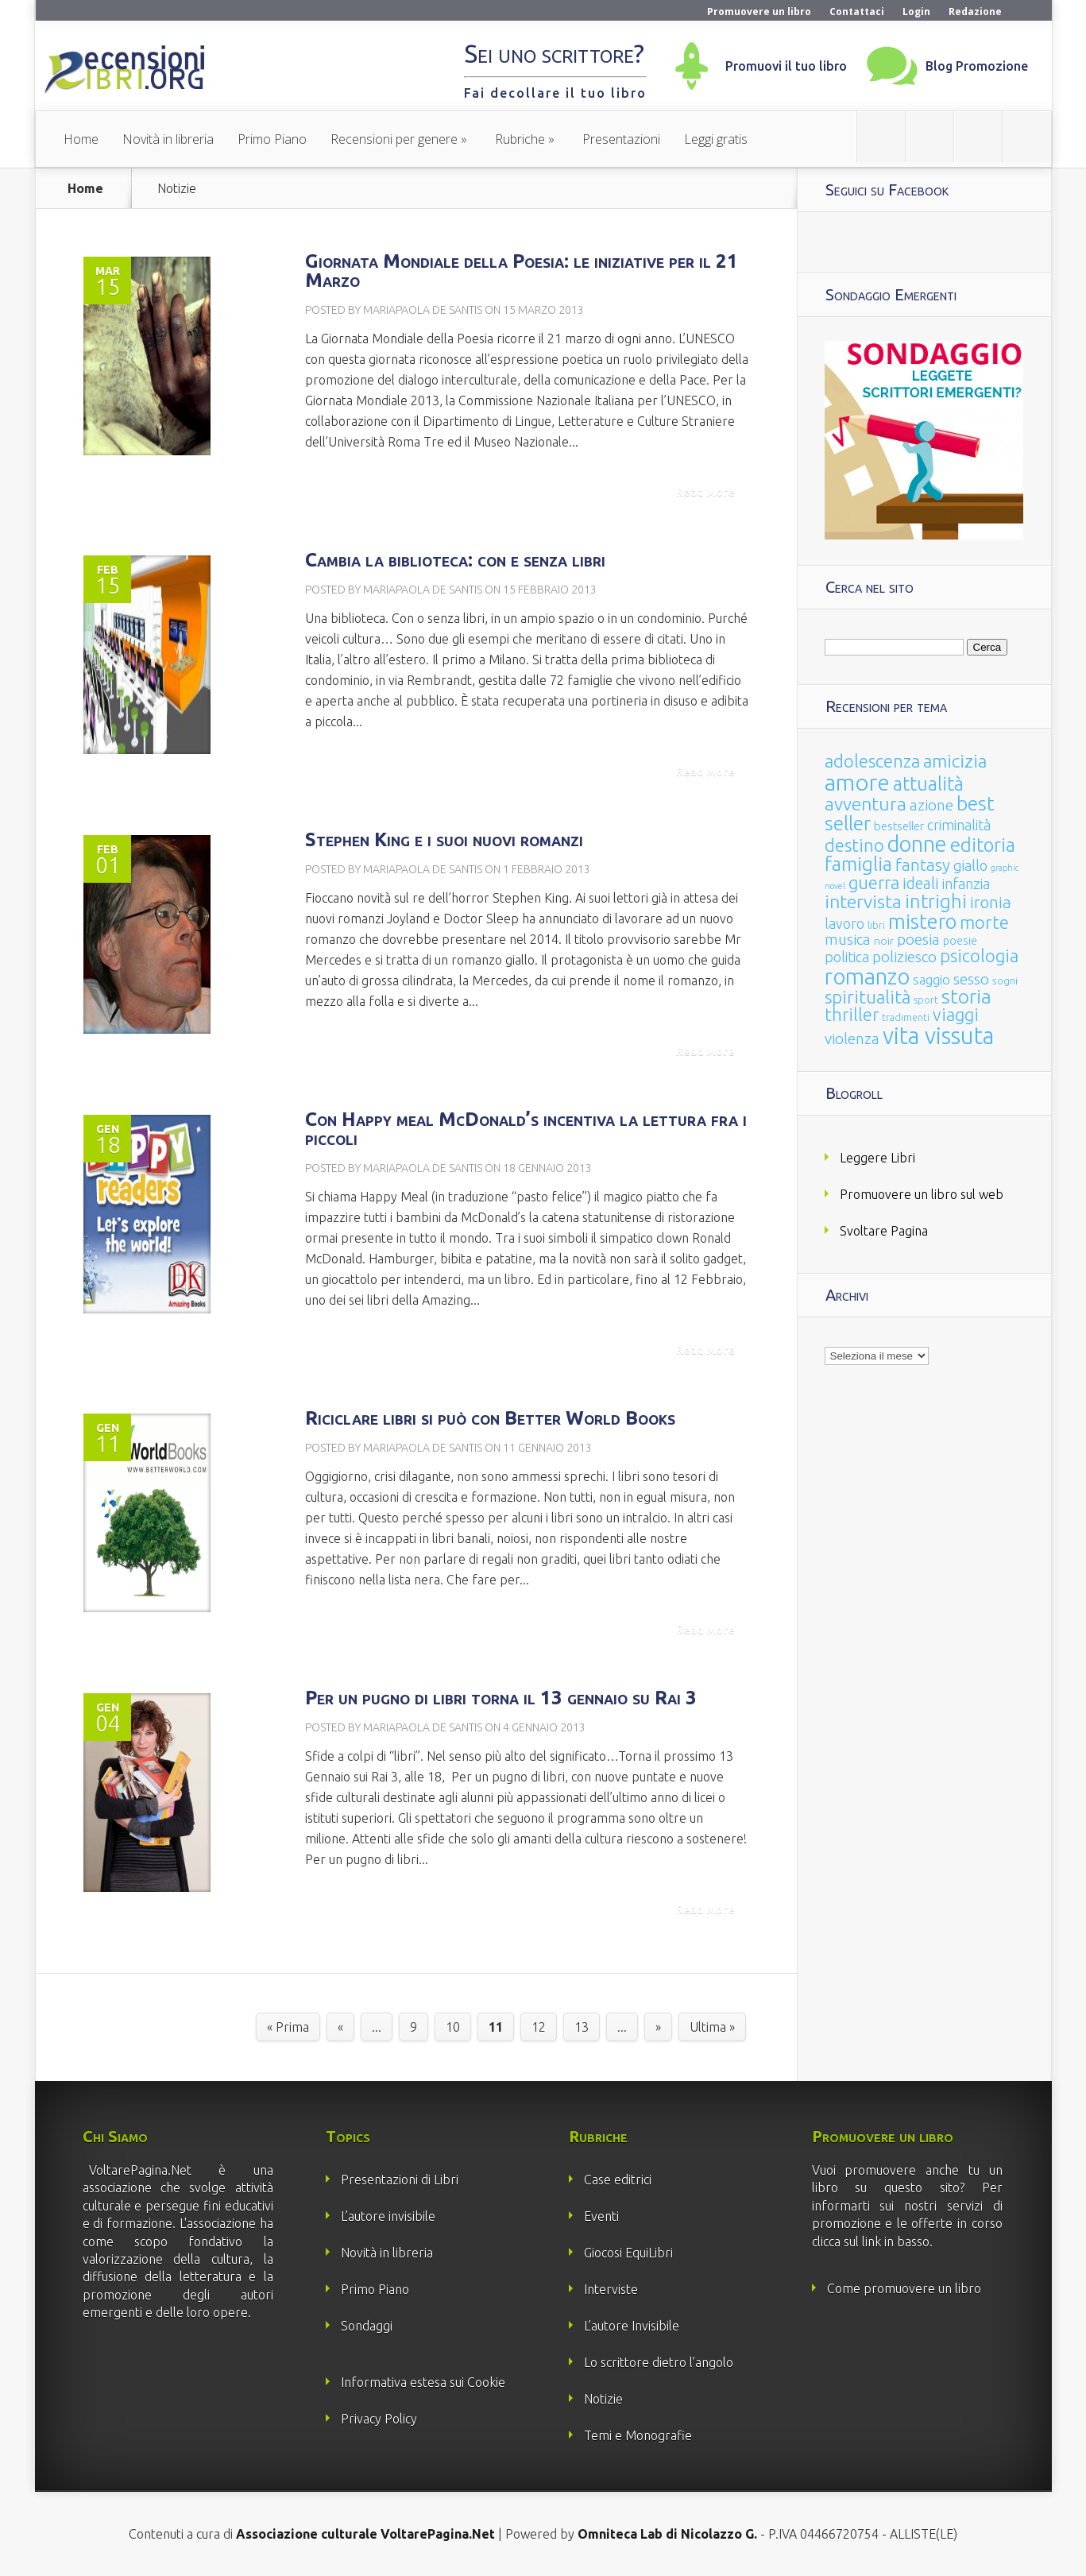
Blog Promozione (977, 66)
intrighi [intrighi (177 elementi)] (936, 901)
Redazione (975, 11)
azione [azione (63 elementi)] (931, 805)
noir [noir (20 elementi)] (884, 940)
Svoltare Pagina (884, 1231)
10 (453, 2027)
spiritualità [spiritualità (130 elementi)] (867, 997)
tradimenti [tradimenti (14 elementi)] (905, 1017)
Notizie (603, 2399)
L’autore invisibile (388, 2216)
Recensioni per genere (394, 139)
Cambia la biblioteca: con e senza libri (455, 560)
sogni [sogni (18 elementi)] (1005, 981)
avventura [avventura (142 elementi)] (865, 804)
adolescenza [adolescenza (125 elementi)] (872, 761)
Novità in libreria (168, 139)
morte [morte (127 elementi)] (984, 922)
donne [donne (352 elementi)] (917, 844)
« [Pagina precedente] (340, 2027)
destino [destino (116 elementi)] (854, 845)
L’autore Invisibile (631, 2326)
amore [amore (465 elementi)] (857, 782)
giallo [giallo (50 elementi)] (970, 865)
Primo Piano (272, 139)
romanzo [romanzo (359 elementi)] (867, 976)
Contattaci (856, 11)
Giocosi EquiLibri (628, 2252)
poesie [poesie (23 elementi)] (960, 940)
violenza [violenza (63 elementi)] (852, 1038)
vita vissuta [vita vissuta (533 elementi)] (938, 1036)
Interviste (611, 2289)
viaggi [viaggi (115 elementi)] (956, 1014)
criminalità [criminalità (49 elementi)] (959, 825)
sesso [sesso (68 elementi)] (971, 979)
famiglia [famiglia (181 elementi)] (858, 864)
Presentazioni (621, 139)
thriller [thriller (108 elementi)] (852, 1014)
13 (581, 2027)
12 (538, 2027)
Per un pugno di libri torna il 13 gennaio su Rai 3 (501, 1697)
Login (916, 11)
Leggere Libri (877, 1158)
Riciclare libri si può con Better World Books (490, 1418)
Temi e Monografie (638, 2435)
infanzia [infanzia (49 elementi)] (966, 884)
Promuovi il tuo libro (786, 66)
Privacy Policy (379, 2419)
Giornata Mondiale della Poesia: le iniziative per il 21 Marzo (521, 270)
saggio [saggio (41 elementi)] (931, 979)
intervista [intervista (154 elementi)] (863, 901)
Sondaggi (366, 2326)
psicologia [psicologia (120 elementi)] (979, 955)
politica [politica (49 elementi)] (847, 957)
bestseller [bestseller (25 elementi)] (899, 826)
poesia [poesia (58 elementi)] (918, 939)
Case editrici (617, 2179)
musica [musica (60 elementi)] (848, 939)
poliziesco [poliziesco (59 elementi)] (904, 956)
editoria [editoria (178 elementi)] (982, 845)
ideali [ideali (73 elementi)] (920, 883)
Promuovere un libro (759, 11)
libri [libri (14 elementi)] (876, 925)
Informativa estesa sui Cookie (423, 2382)
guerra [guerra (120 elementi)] (873, 882)
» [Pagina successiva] (658, 2027)
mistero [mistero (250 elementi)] (922, 921)
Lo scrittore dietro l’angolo (658, 2362)
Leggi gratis (716, 139)
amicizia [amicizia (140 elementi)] (955, 761)
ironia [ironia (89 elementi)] (990, 902)
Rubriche (520, 139)
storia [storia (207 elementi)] (966, 996)
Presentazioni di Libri (399, 2179)
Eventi (601, 2216)
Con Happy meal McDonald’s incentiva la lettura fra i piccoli (526, 1128)
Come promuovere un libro (904, 2288)
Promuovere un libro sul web (921, 1194)
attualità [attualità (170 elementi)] (928, 784)
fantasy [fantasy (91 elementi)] (922, 865)
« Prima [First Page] (288, 2027)
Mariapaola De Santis (422, 310)
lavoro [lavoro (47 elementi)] (844, 923)
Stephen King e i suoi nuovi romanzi (444, 839)
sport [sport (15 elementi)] (926, 999)
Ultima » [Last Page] (712, 2027)
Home (81, 139)
